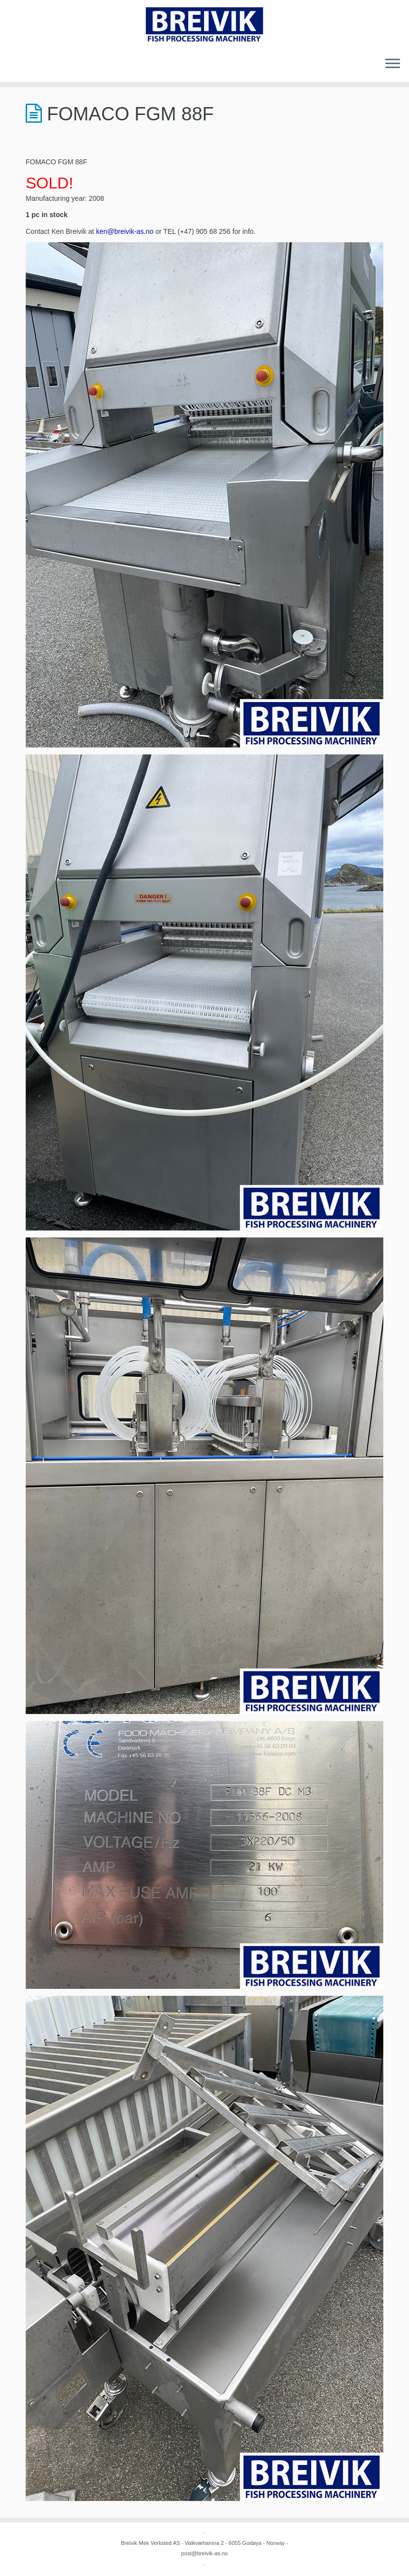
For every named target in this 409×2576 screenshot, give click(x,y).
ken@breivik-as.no (124, 231)
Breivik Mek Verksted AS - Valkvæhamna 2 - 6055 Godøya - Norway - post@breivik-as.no (204, 2548)
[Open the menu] (392, 64)
